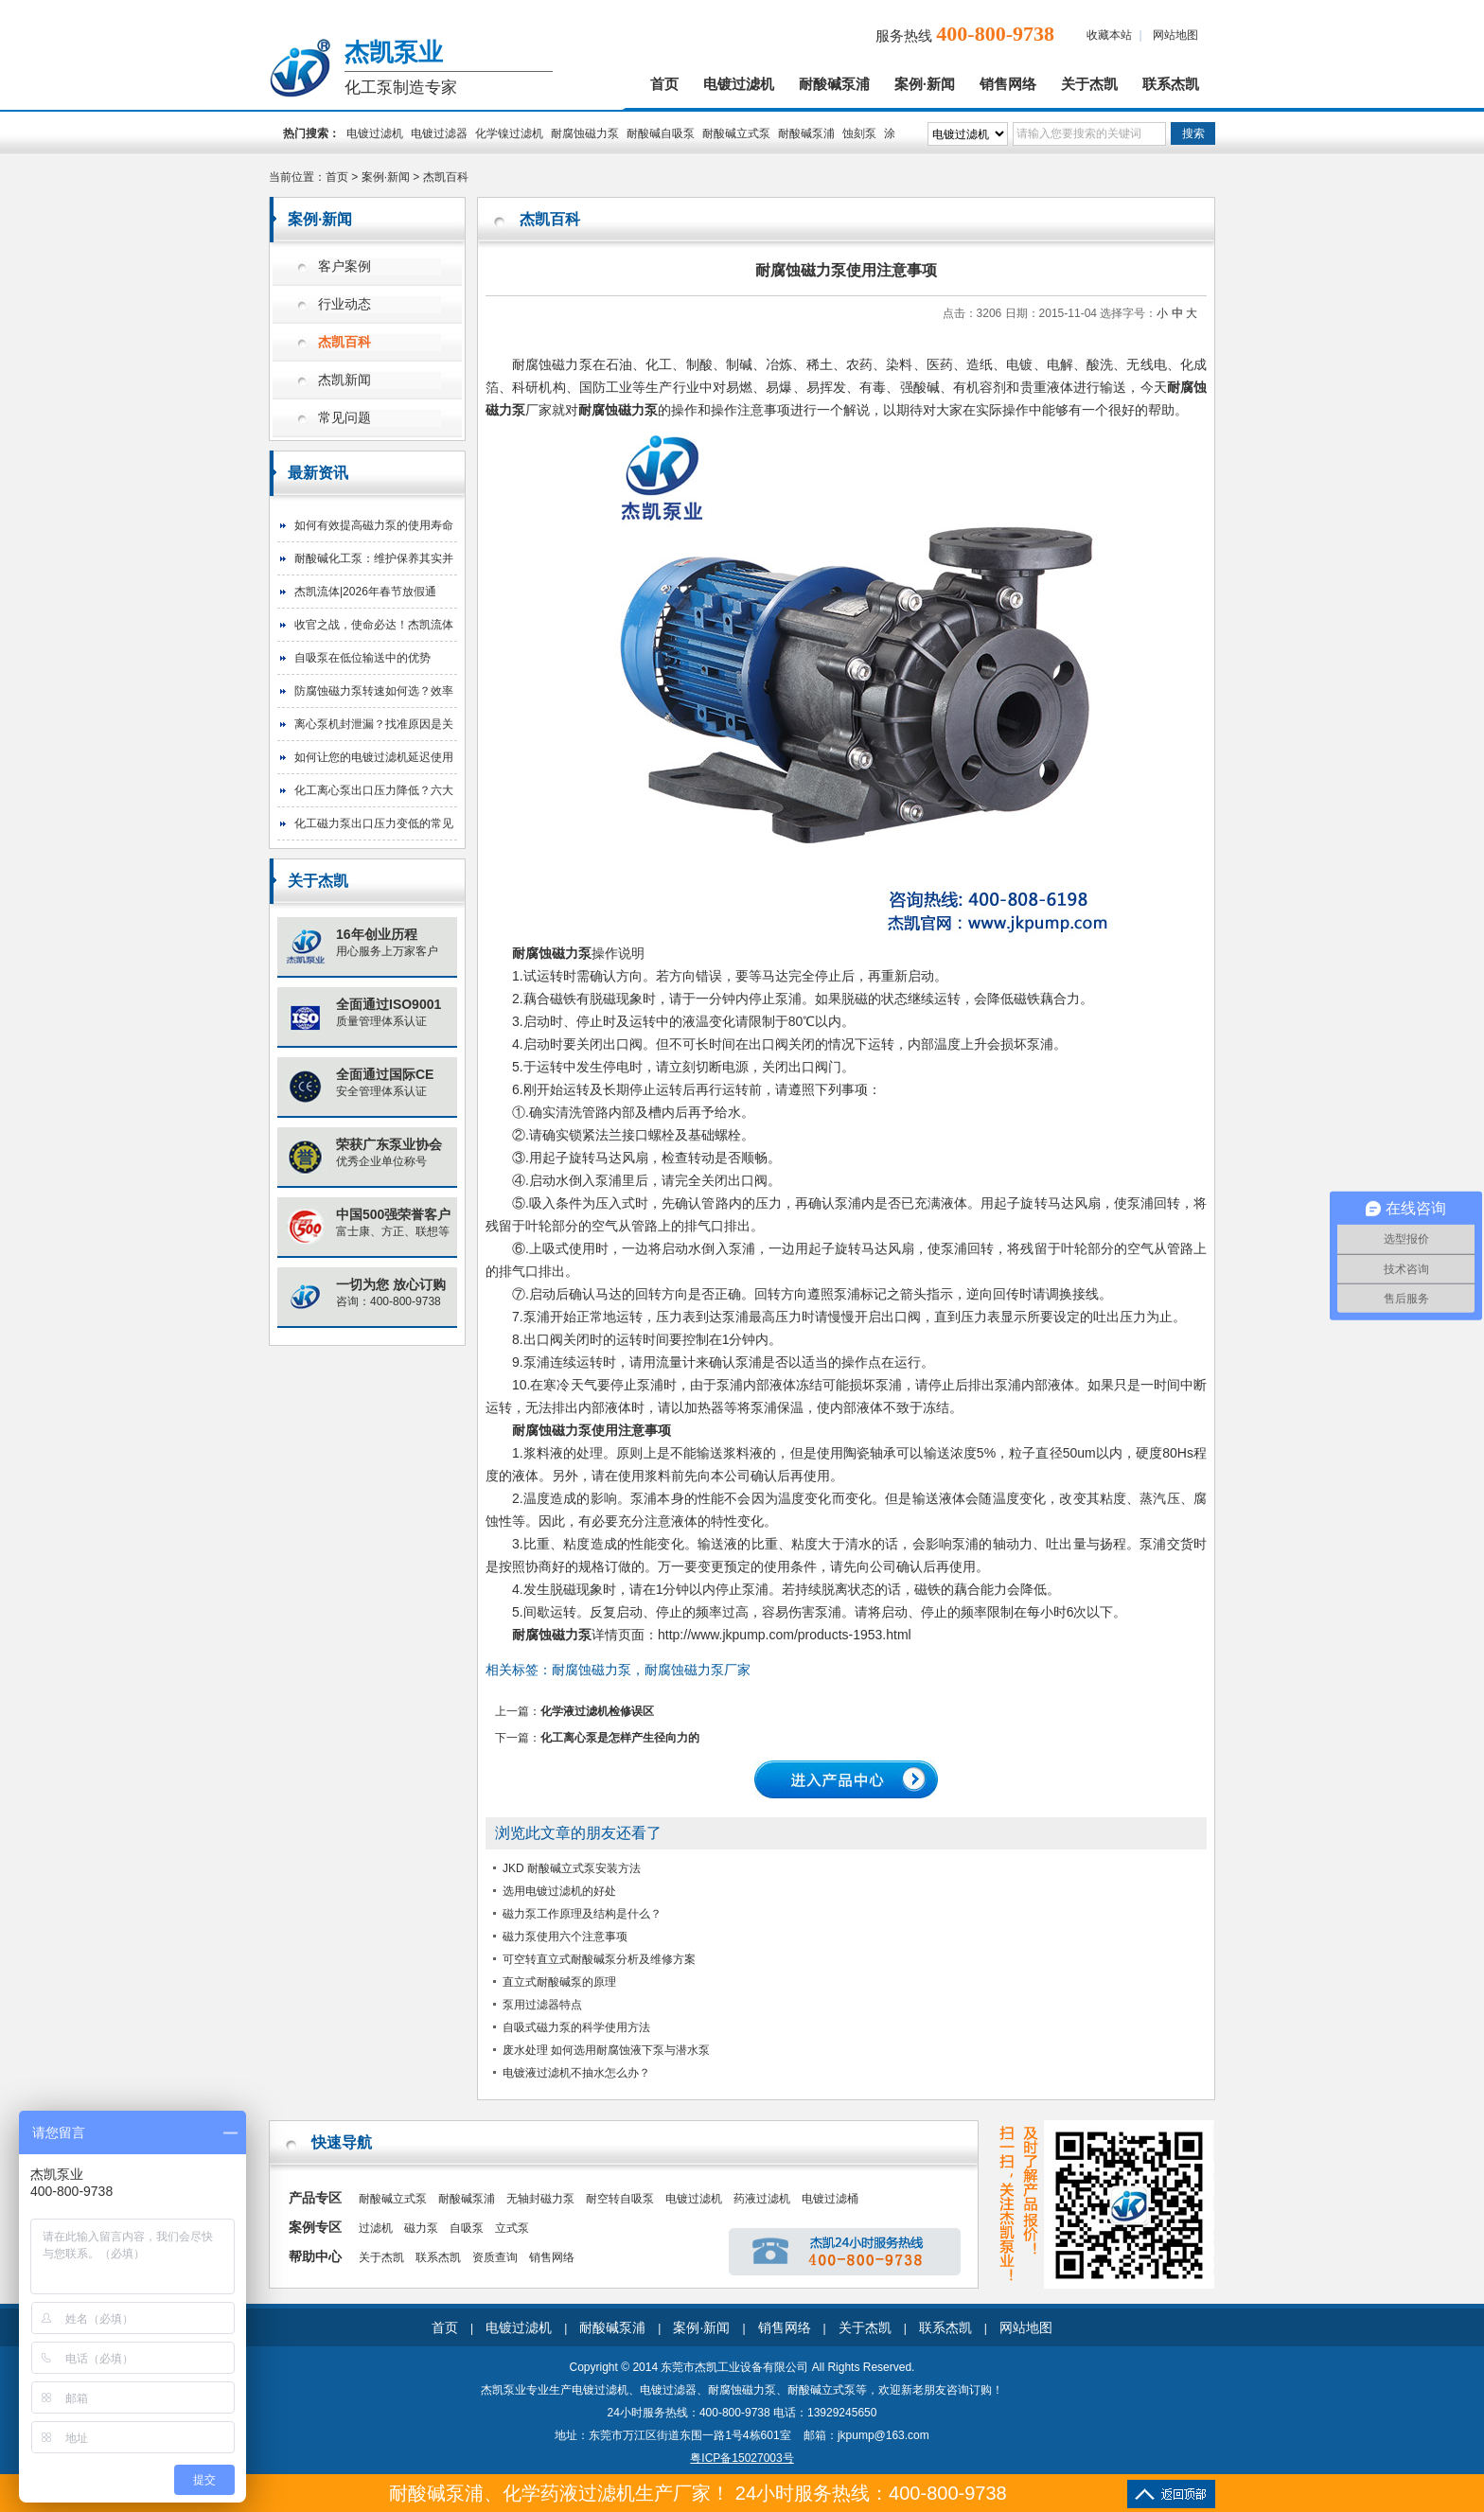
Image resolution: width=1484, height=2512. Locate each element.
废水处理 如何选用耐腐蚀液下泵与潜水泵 (606, 2050)
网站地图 (1175, 35)
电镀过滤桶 (830, 2198)
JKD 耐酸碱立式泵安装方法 (572, 1868)
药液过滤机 (761, 2198)
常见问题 (344, 418)
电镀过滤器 (439, 133)
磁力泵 (421, 2228)
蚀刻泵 (859, 133)
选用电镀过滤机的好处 (559, 1891)
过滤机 (376, 2228)
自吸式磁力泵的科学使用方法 (576, 2027)
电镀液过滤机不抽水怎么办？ (576, 2072)
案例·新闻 (924, 84)
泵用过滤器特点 (542, 2004)
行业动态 (344, 304)
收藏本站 (1109, 35)
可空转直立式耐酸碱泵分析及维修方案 (599, 1959)
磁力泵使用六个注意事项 (565, 1936)
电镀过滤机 (738, 84)
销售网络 (1008, 84)
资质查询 (495, 2257)
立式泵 (512, 2228)
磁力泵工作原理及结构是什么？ (582, 1913)
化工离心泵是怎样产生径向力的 (619, 1737)
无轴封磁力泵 (540, 2198)
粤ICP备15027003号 (741, 2458)
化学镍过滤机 (509, 133)
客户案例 (344, 266)
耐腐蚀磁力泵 (585, 133)
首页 (664, 84)
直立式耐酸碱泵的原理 (559, 1982)
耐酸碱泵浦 (834, 84)
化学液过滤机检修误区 (597, 1711)
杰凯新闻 (344, 380)
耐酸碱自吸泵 (661, 133)
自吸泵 (467, 2228)
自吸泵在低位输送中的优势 (362, 657)
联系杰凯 (1170, 84)
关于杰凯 (1089, 84)
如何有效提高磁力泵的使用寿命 (373, 525)
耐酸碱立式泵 (736, 133)
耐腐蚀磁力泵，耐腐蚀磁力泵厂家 (651, 1669)
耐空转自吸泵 (620, 2198)
